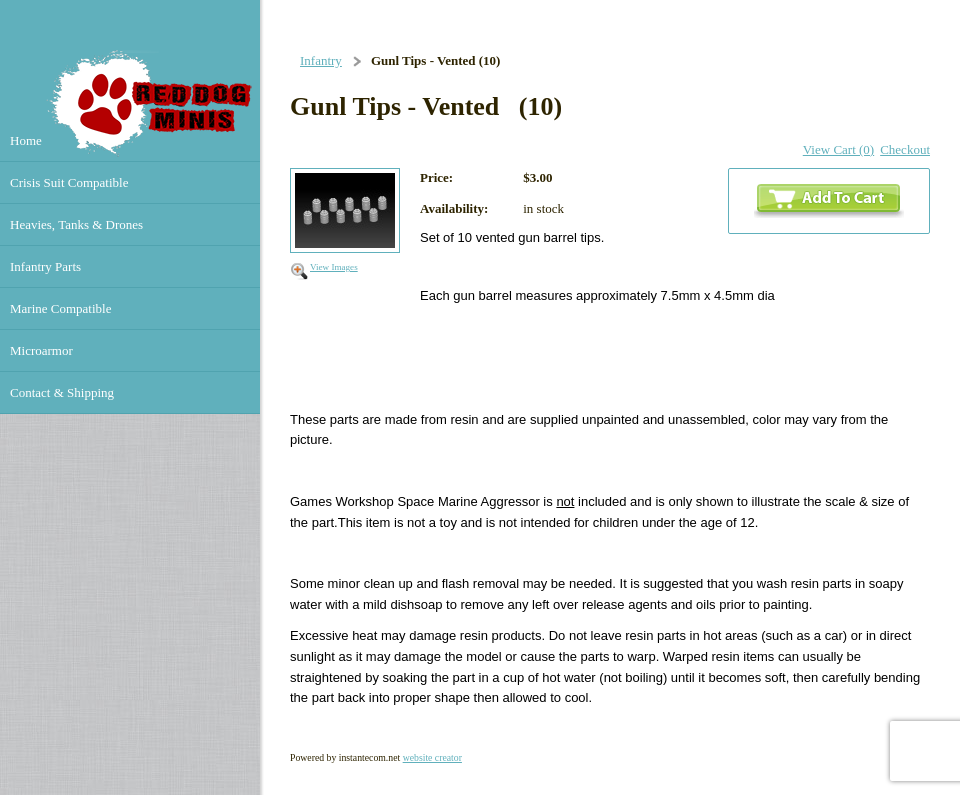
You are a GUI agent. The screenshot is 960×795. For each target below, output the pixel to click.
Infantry (321, 60)
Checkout (905, 149)
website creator (432, 757)
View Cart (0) (838, 149)
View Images (334, 267)
